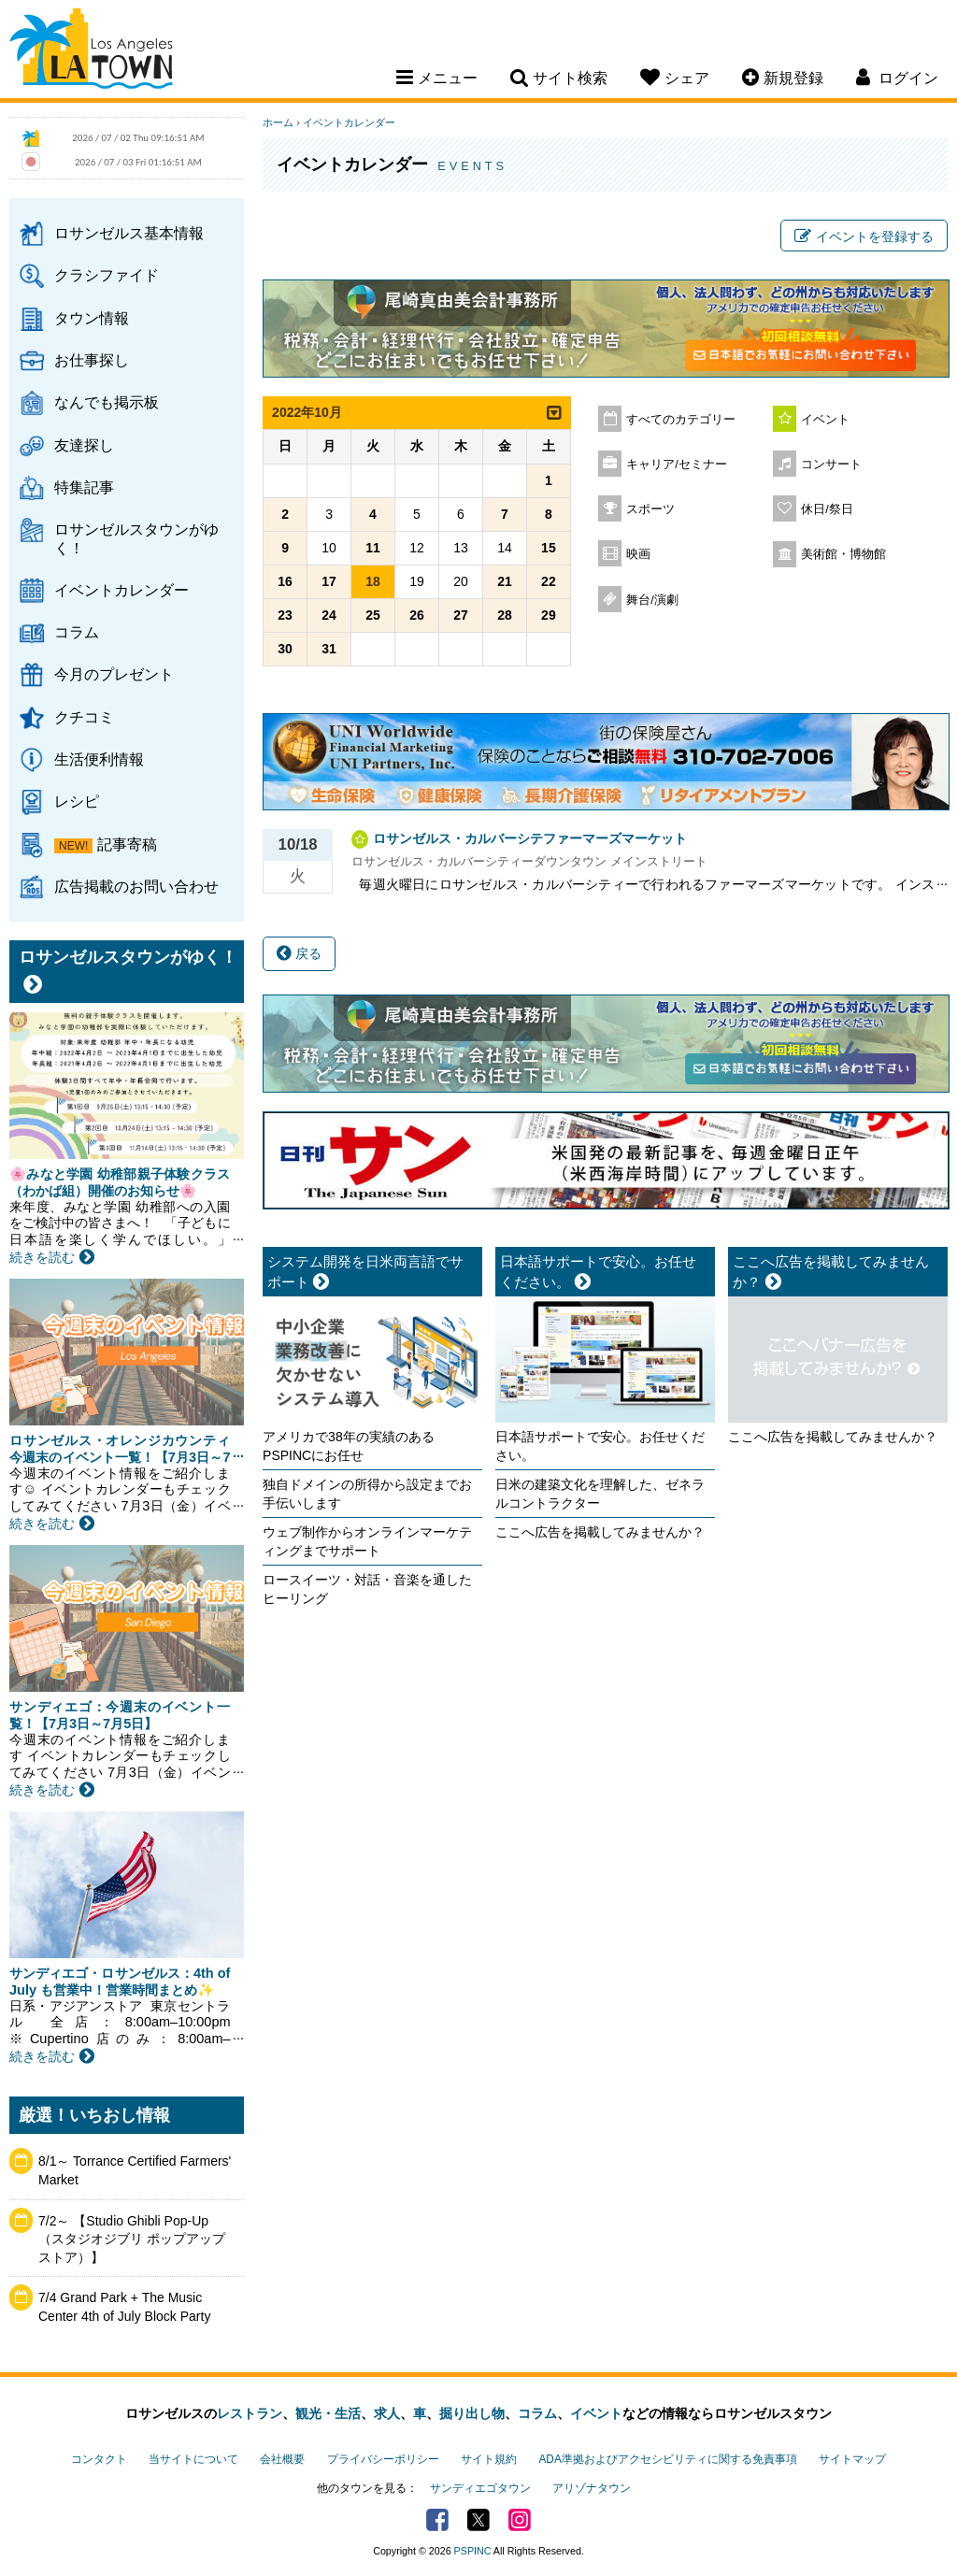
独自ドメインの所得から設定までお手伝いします (367, 1493)
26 (416, 615)
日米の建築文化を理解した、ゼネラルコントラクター (600, 1493)
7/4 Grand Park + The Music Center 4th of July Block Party (124, 2307)
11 (372, 547)
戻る (299, 953)
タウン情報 (91, 317)
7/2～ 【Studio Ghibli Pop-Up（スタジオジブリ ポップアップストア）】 (131, 2239)
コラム (76, 631)
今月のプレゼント (114, 673)
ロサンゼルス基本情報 (129, 232)
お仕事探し (91, 359)
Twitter (478, 2520)
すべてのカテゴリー (681, 419)
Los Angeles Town (91, 51)
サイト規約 (489, 2459)
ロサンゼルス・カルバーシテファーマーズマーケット (530, 838)
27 (460, 615)
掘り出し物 (472, 2413)
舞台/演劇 (652, 600)
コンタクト (99, 2459)
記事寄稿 (127, 844)
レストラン (249, 2413)
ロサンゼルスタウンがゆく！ (136, 538)
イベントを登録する (864, 236)
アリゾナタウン (591, 2488)
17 (328, 581)
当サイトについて (193, 2459)
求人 (387, 2413)
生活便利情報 (99, 759)
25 (372, 615)
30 (285, 648)
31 (328, 648)
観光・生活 (328, 2413)
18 (372, 581)
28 (504, 615)
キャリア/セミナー (676, 464)
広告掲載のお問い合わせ (136, 886)
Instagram (519, 2520)
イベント (825, 419)
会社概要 (282, 2459)
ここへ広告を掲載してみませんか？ (600, 1531)
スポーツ (650, 509)
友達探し (84, 444)
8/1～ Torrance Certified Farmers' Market (134, 2170)
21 (504, 581)
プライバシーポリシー (383, 2459)
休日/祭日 (827, 509)
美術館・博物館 (843, 554)
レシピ (76, 801)
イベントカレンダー (121, 589)
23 (285, 615)
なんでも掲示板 (106, 402)
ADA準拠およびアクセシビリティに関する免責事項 (667, 2459)
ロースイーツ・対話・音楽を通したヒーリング (367, 1589)
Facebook (437, 2520)
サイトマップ (852, 2459)
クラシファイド (106, 274)
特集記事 (84, 487)
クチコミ (84, 716)
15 (548, 547)
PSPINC (473, 2550)
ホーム (278, 122)
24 (328, 615)
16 (285, 581)
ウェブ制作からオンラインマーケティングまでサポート (367, 1541)
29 (548, 615)
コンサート (831, 464)
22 (548, 581)
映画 (638, 554)
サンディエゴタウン (480, 2488)
